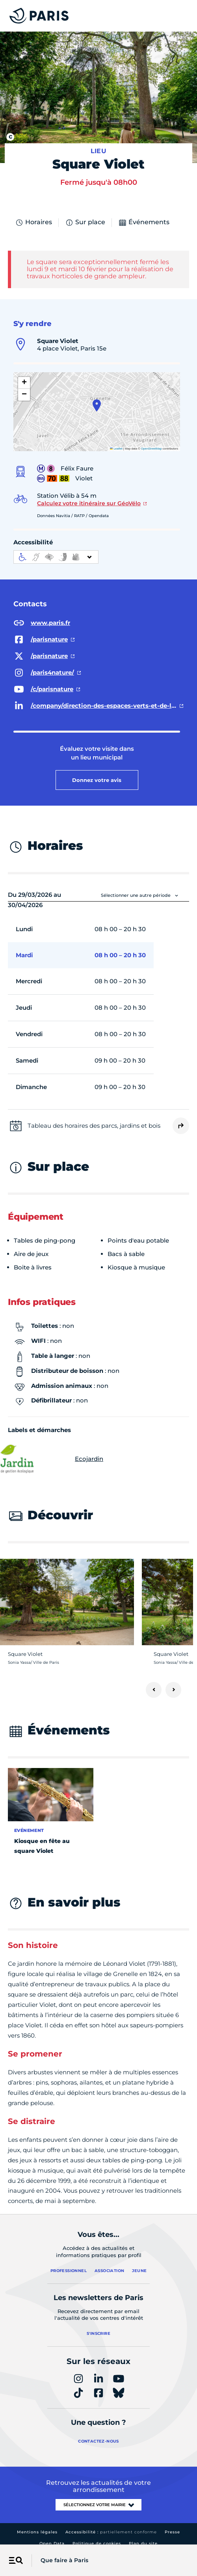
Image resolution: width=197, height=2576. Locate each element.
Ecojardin (55, 1451)
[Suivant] (173, 1681)
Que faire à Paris (64, 2560)
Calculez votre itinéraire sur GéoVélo (89, 495)
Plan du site (143, 2535)
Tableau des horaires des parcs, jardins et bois (94, 1117)
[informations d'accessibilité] (55, 548)
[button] (97, 397)
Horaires (33, 214)
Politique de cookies (96, 2535)
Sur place (85, 214)
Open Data (52, 2535)
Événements (143, 214)
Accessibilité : (111, 2524)
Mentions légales (37, 2524)
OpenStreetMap (151, 440)
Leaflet (116, 440)
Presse (172, 2524)
